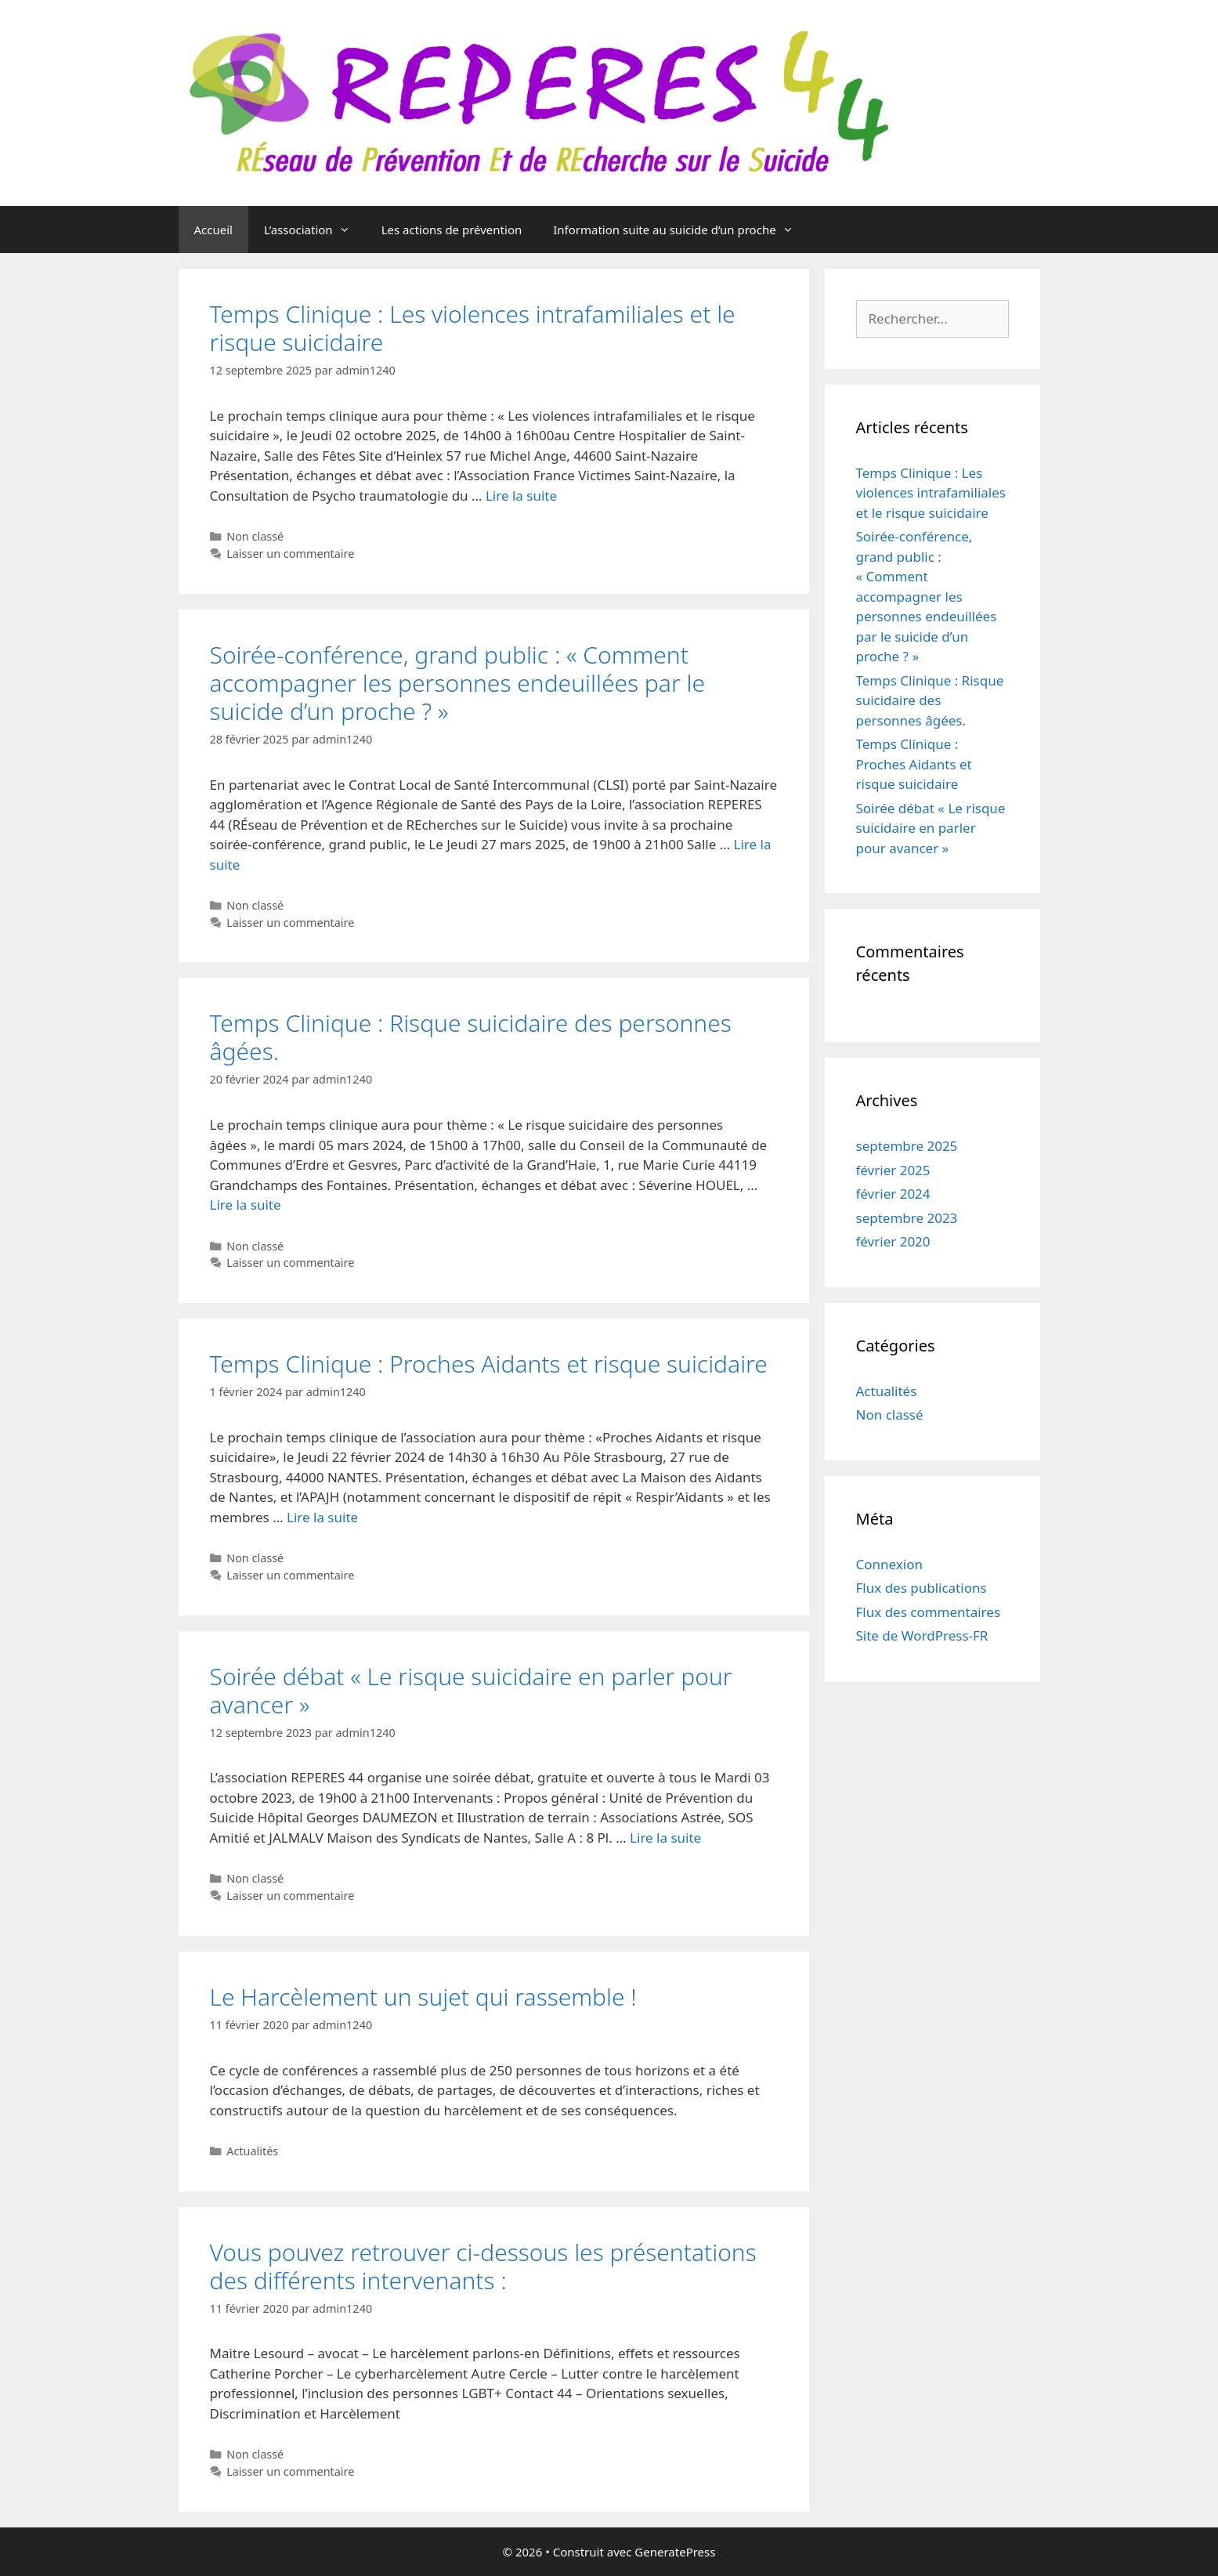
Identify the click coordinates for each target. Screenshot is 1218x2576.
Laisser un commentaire (290, 553)
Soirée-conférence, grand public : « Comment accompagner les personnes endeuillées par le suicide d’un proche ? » (458, 683)
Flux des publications (921, 1588)
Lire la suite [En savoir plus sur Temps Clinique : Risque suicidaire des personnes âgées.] (245, 1205)
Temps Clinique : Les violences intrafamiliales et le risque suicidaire (472, 328)
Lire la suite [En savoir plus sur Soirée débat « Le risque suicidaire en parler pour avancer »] (665, 1838)
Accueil (213, 229)
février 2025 (893, 1170)
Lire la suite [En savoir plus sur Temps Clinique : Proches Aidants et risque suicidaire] (322, 1517)
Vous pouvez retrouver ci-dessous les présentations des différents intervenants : (483, 2266)
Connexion (889, 1564)
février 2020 (893, 1241)
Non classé (255, 536)
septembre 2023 (907, 1218)
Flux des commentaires (928, 1612)
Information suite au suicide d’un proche (680, 229)
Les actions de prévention (451, 229)
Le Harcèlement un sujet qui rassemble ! (423, 1997)
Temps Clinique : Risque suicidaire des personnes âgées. (471, 1037)
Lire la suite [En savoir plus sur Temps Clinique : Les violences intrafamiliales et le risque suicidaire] (521, 496)
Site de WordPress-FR (922, 1635)
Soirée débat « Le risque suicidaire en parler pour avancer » (471, 1690)
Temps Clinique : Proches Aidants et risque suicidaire (489, 1364)
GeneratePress (674, 2552)
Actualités (252, 2151)
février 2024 (893, 1194)
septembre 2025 (907, 1146)
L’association (315, 229)
